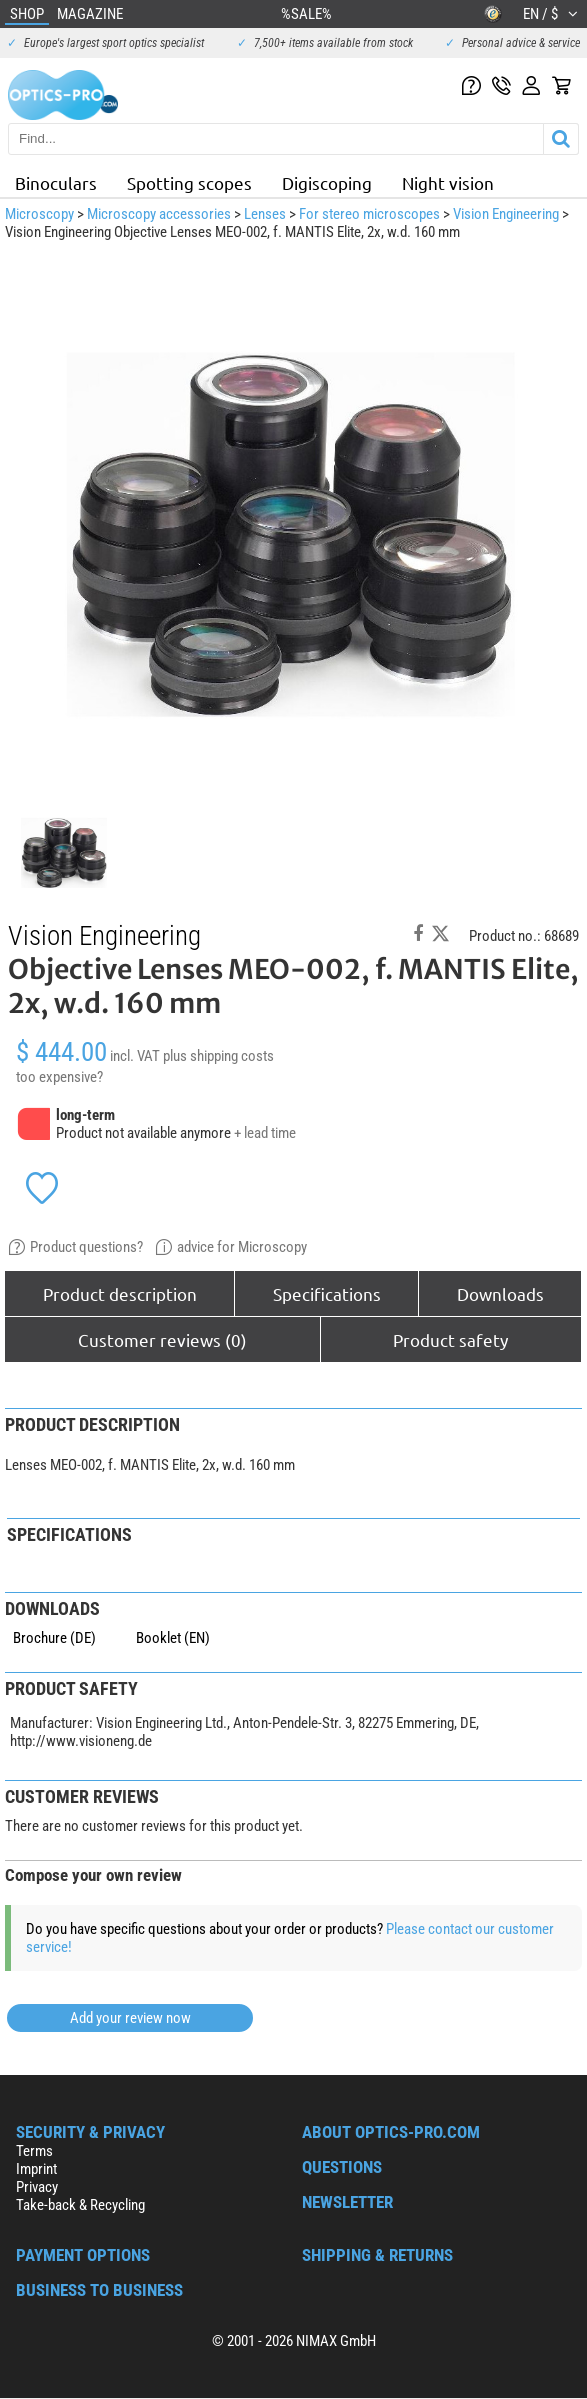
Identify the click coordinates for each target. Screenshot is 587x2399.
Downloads (500, 1293)
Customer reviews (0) (162, 1339)
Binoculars (56, 182)
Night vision (448, 182)
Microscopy (39, 214)
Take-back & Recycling (80, 2205)
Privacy (37, 2187)
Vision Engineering (506, 214)
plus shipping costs (218, 1056)
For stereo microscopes (369, 214)
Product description (120, 1293)
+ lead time (265, 1133)
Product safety (450, 1339)
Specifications (327, 1293)
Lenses (265, 214)
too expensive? (59, 1077)
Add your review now (130, 2018)
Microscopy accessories (159, 214)
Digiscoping (327, 182)
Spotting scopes (189, 182)
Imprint (36, 2169)
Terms (34, 2151)
